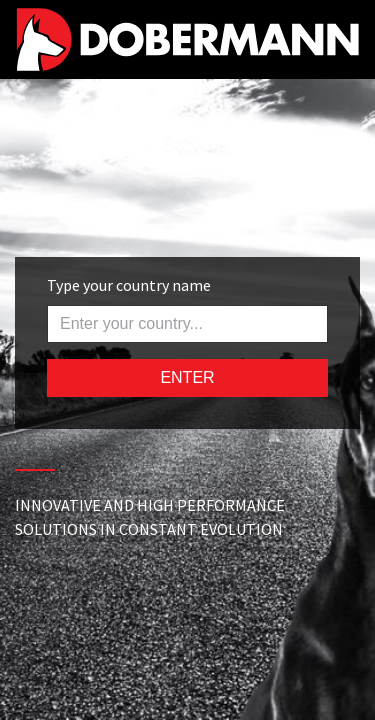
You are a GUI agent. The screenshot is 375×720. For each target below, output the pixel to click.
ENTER (187, 377)
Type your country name (129, 285)
